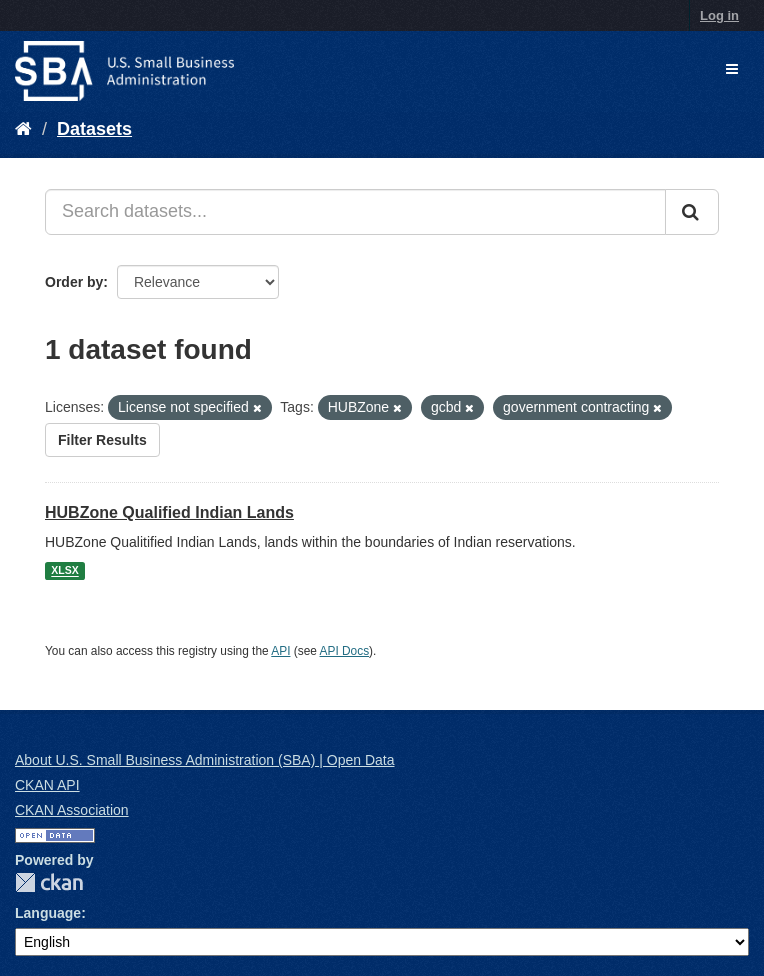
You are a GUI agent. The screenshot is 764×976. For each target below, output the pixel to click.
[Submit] (692, 212)
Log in (719, 15)
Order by (74, 282)
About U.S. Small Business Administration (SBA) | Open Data (204, 760)
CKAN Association (72, 810)
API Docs (345, 651)
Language (48, 913)
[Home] (23, 129)
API (280, 651)
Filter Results (102, 440)
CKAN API (47, 785)
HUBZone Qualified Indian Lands (169, 512)
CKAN (49, 882)
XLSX (64, 571)
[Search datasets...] (355, 212)
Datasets (94, 129)
